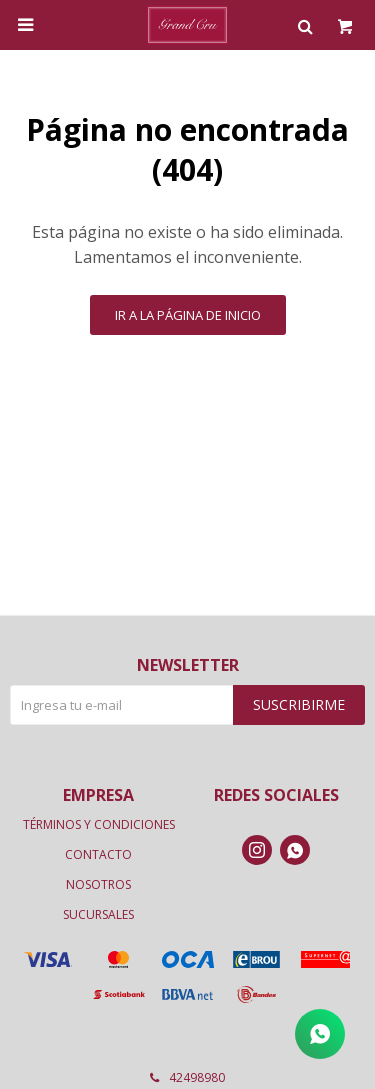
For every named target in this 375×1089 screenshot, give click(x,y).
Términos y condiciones (99, 824)
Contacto (98, 854)
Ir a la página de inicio (188, 315)
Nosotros (98, 884)
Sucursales (98, 914)
